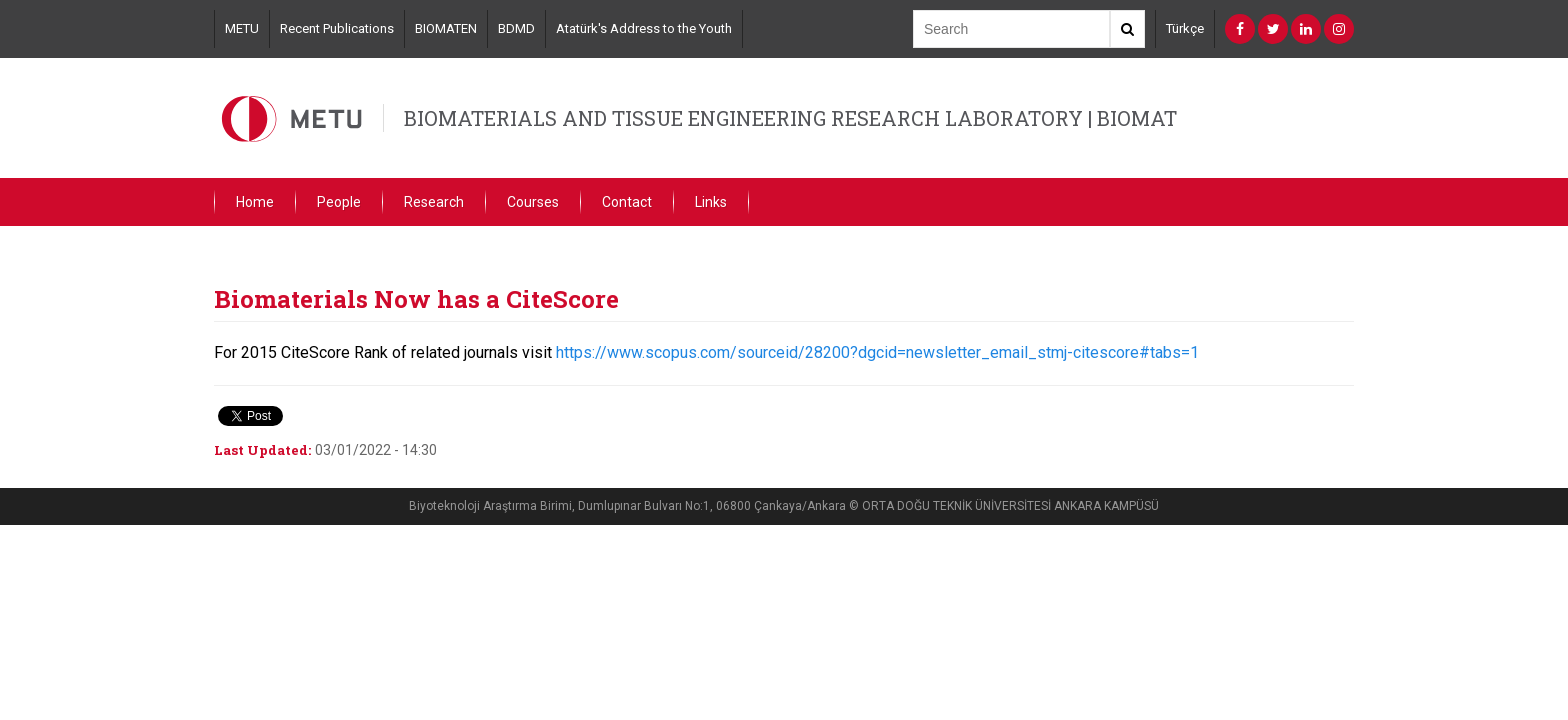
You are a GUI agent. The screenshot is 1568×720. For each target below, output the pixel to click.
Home (255, 202)
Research (434, 202)
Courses (533, 202)
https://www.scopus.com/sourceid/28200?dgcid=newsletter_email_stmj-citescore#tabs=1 (877, 352)
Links (711, 202)
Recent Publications (337, 28)
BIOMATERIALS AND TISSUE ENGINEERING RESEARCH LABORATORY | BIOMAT (790, 118)
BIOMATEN (446, 28)
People (339, 202)
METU (242, 28)
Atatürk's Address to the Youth (644, 28)
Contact (627, 202)
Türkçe (1185, 28)
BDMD (516, 28)
